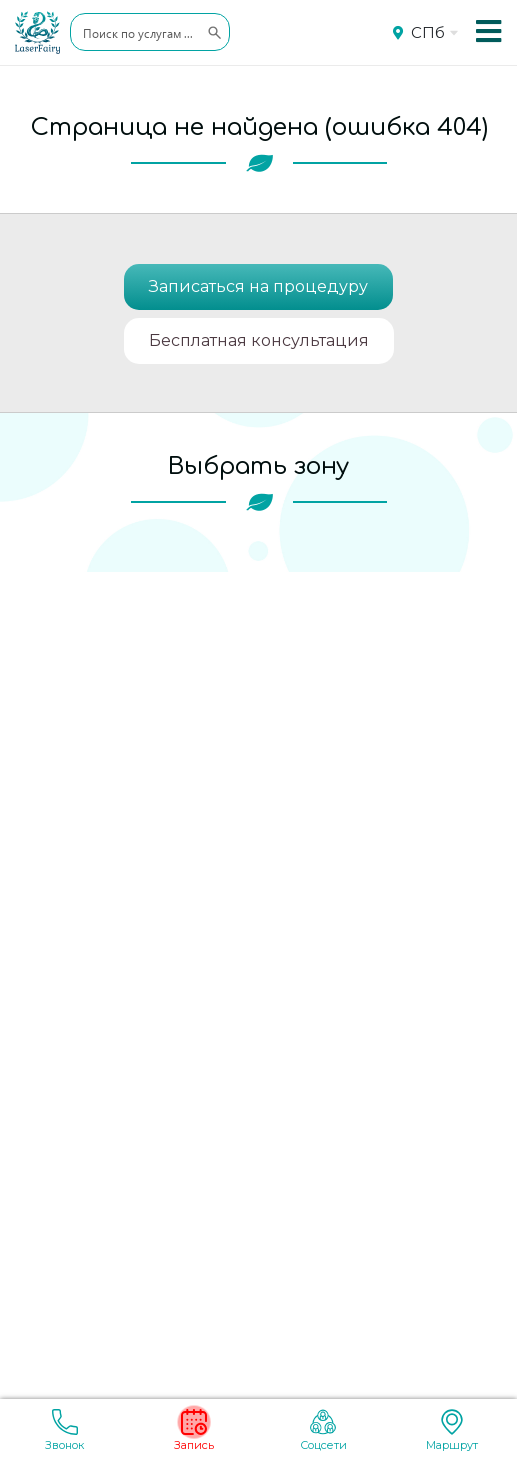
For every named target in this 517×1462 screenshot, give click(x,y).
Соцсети (323, 1430)
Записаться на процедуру (258, 286)
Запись (193, 1430)
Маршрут (452, 1430)
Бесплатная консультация (259, 340)
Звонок (64, 1430)
